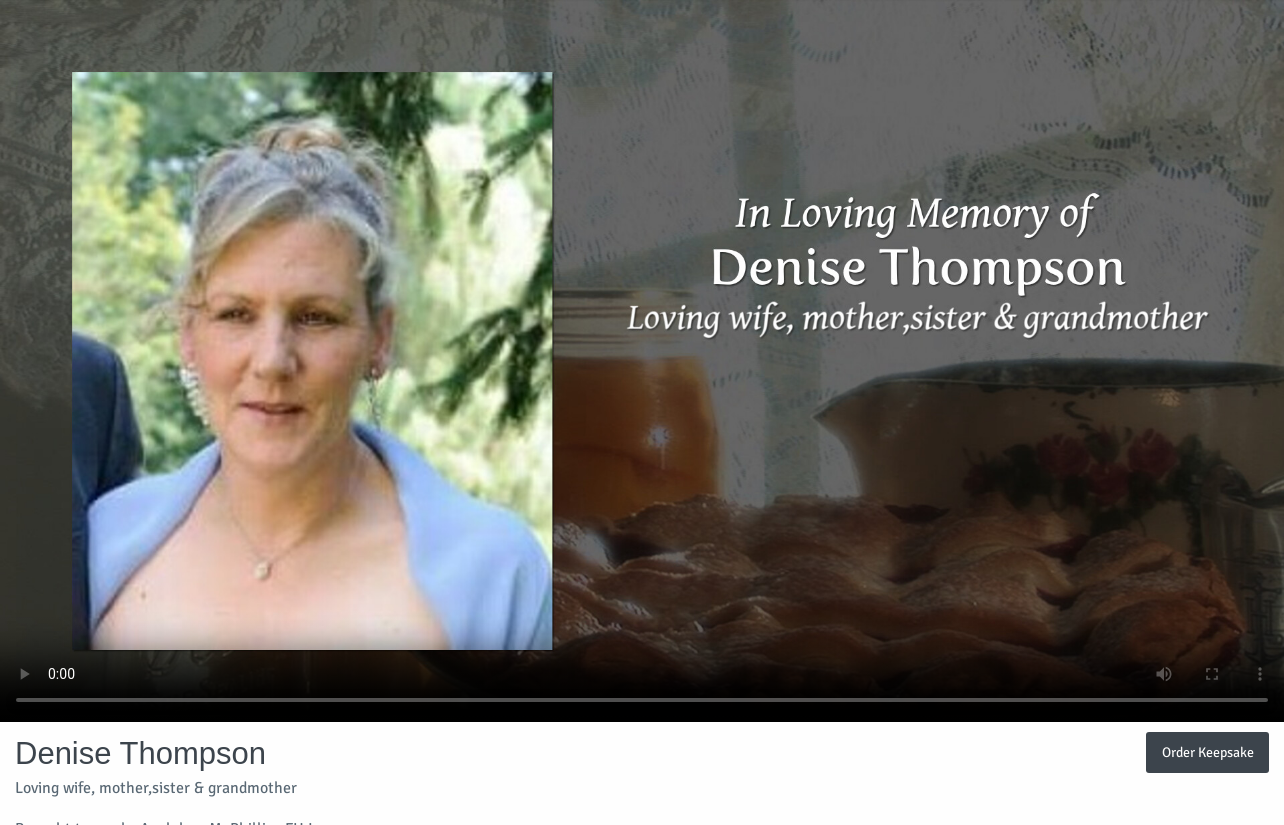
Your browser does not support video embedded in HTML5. (642, 361)
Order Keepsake (1208, 752)
